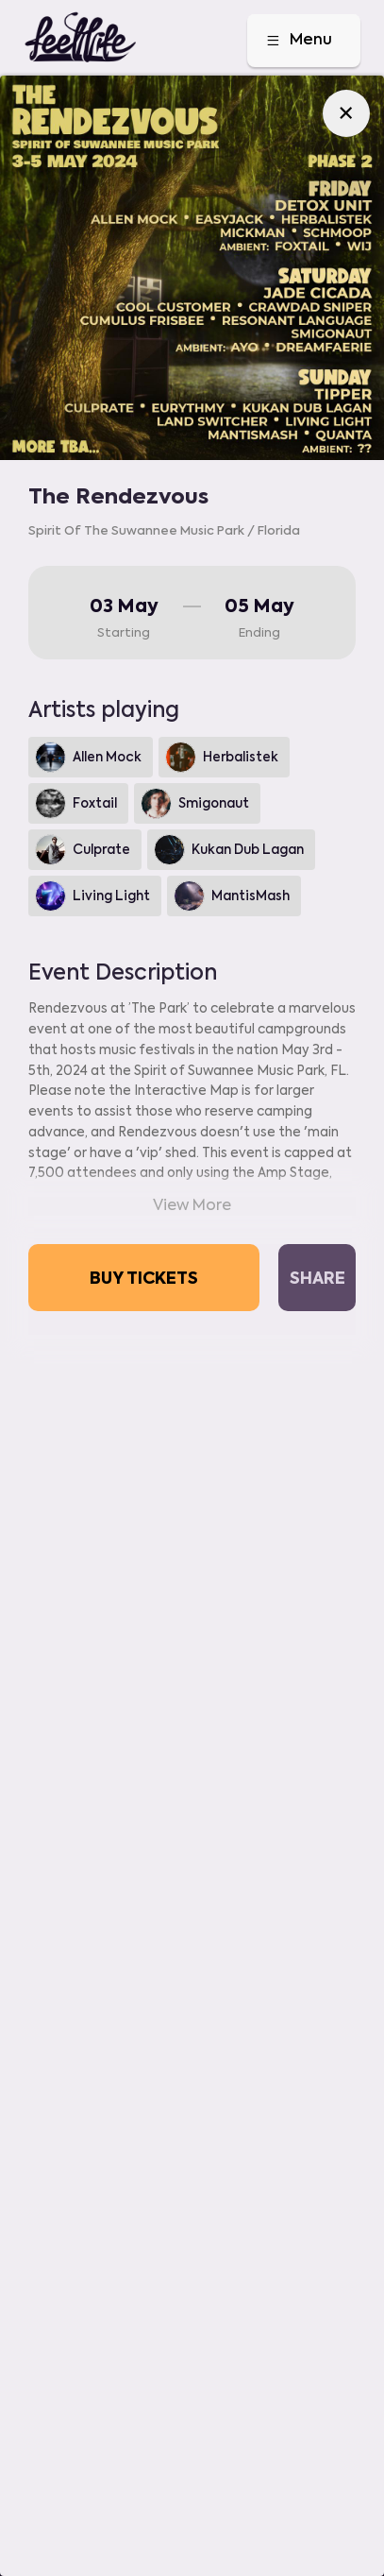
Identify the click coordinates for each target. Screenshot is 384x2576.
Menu (297, 41)
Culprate (82, 849)
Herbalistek (221, 757)
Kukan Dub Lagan (229, 849)
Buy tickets (144, 1277)
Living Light (92, 896)
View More (192, 1205)
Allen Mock (88, 757)
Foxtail (76, 803)
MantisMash (232, 896)
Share (317, 1277)
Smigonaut (195, 803)
